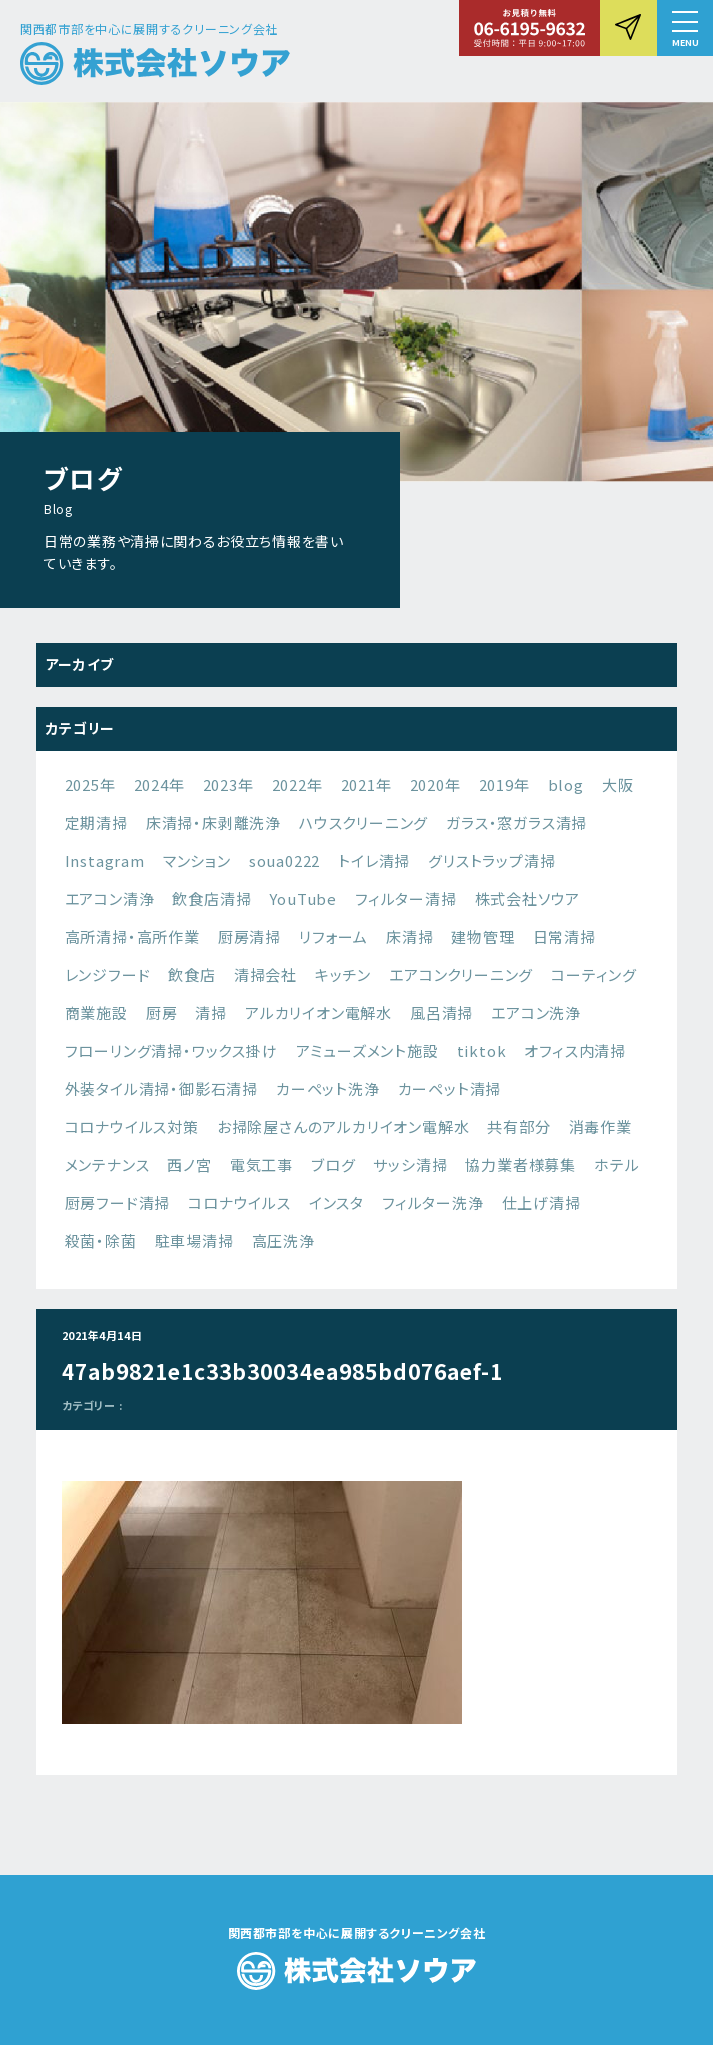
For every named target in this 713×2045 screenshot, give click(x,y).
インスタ (336, 1202)
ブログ (333, 1164)
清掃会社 (265, 974)
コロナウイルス (239, 1202)
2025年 (90, 784)
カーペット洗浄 (328, 1088)
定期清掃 (96, 822)
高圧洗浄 (283, 1240)
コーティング (594, 974)
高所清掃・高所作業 (132, 936)
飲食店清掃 (211, 898)
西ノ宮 (189, 1164)
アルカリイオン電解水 (318, 1012)
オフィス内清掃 (575, 1050)
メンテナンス (107, 1164)
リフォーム (333, 936)
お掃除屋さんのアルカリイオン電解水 (343, 1126)
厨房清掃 (249, 936)
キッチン (343, 974)
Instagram (105, 860)
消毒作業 (600, 1126)
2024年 (159, 784)
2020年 (435, 784)
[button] (685, 28)
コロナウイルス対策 (132, 1126)
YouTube (303, 898)
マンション (197, 860)
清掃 (211, 1012)
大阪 (618, 784)
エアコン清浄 (110, 898)
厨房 (162, 1012)
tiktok (482, 1050)
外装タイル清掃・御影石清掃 (161, 1088)
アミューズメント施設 (367, 1050)
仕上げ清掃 (541, 1202)
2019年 (504, 784)
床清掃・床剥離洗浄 (213, 822)
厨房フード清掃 (118, 1202)
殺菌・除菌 (101, 1240)
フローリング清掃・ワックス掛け (171, 1050)
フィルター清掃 (406, 898)
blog (566, 784)
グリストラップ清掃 (491, 860)
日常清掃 (564, 936)
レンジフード (108, 974)
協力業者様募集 (520, 1164)
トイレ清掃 (374, 860)
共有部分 (518, 1126)
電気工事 (261, 1164)
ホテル (616, 1164)
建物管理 (482, 936)
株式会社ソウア (528, 898)
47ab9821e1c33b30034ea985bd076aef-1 (283, 1371)
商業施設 (96, 1012)
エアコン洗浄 (536, 1012)
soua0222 (284, 860)
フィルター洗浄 (433, 1202)
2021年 (366, 784)
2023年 (228, 784)
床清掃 (409, 936)
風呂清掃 (441, 1012)
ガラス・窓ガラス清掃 (516, 822)
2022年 (297, 784)
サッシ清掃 (410, 1164)
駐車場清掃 (194, 1240)
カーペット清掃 (450, 1088)
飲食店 (191, 974)
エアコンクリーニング (461, 974)
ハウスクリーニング (363, 822)
